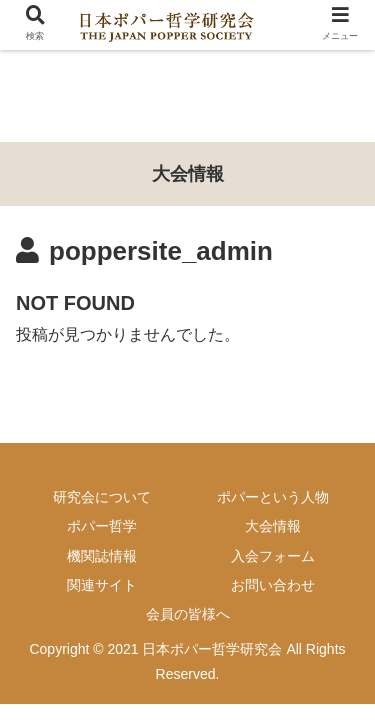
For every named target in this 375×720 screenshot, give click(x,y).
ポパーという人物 (273, 497)
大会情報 (273, 526)
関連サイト (102, 585)
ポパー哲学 (102, 526)
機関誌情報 (102, 556)
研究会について (102, 497)
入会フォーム (273, 556)
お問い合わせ (273, 585)
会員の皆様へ (188, 614)
